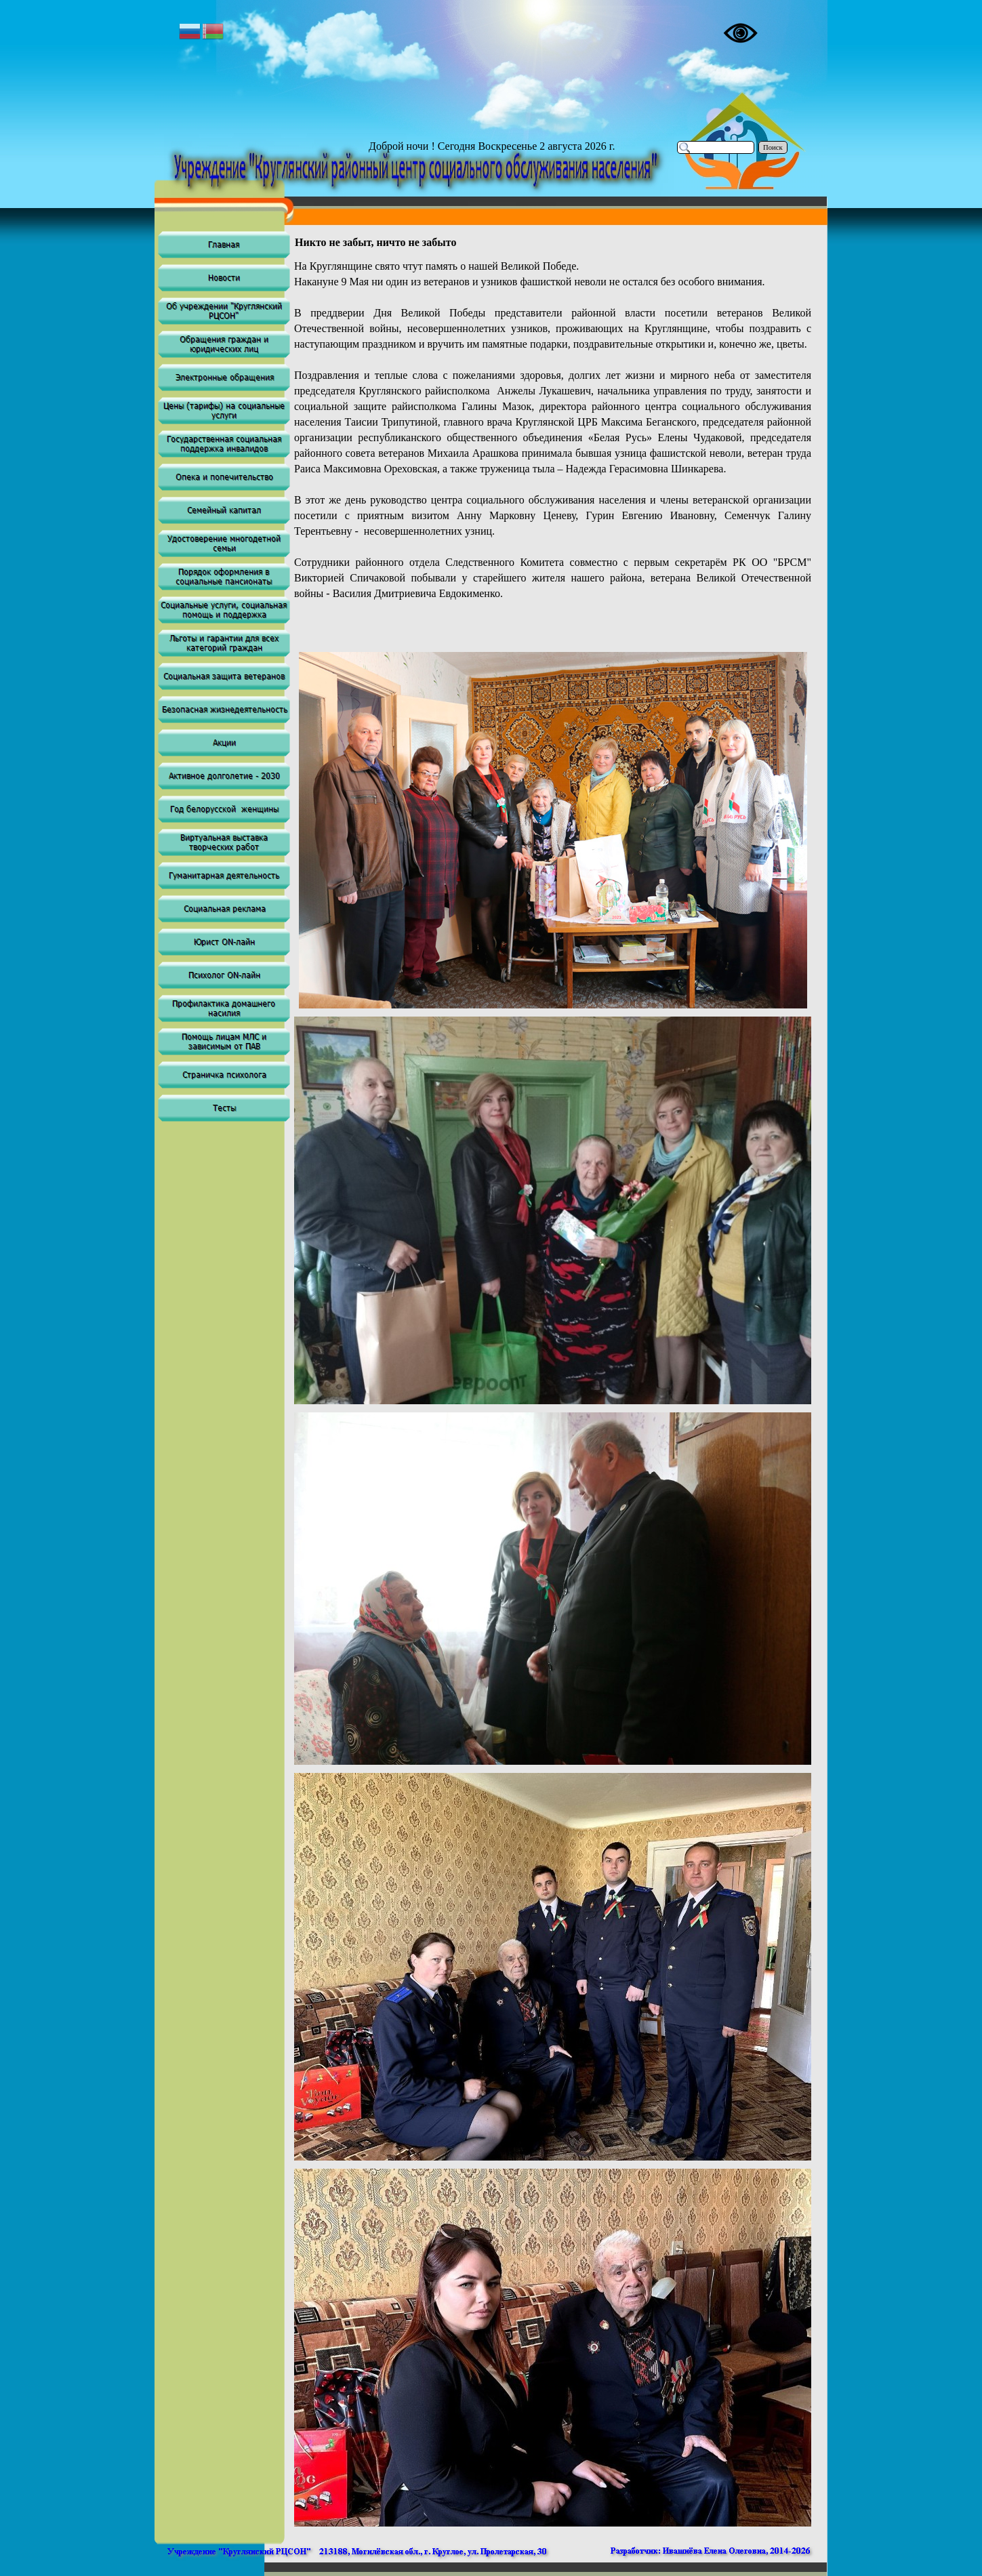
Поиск (773, 147)
